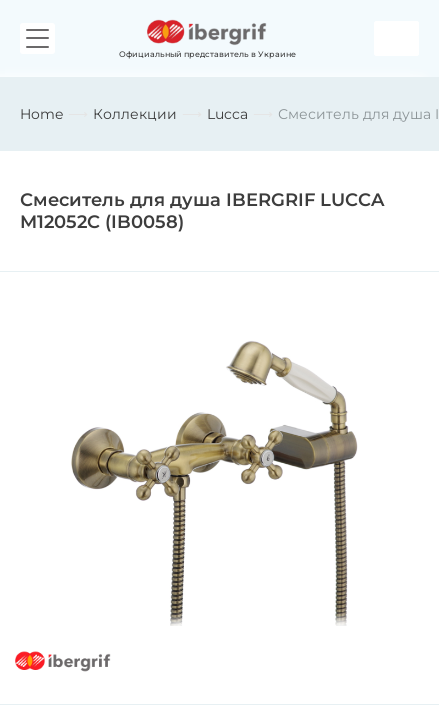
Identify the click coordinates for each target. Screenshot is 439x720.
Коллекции (135, 114)
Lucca (227, 114)
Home (41, 114)
